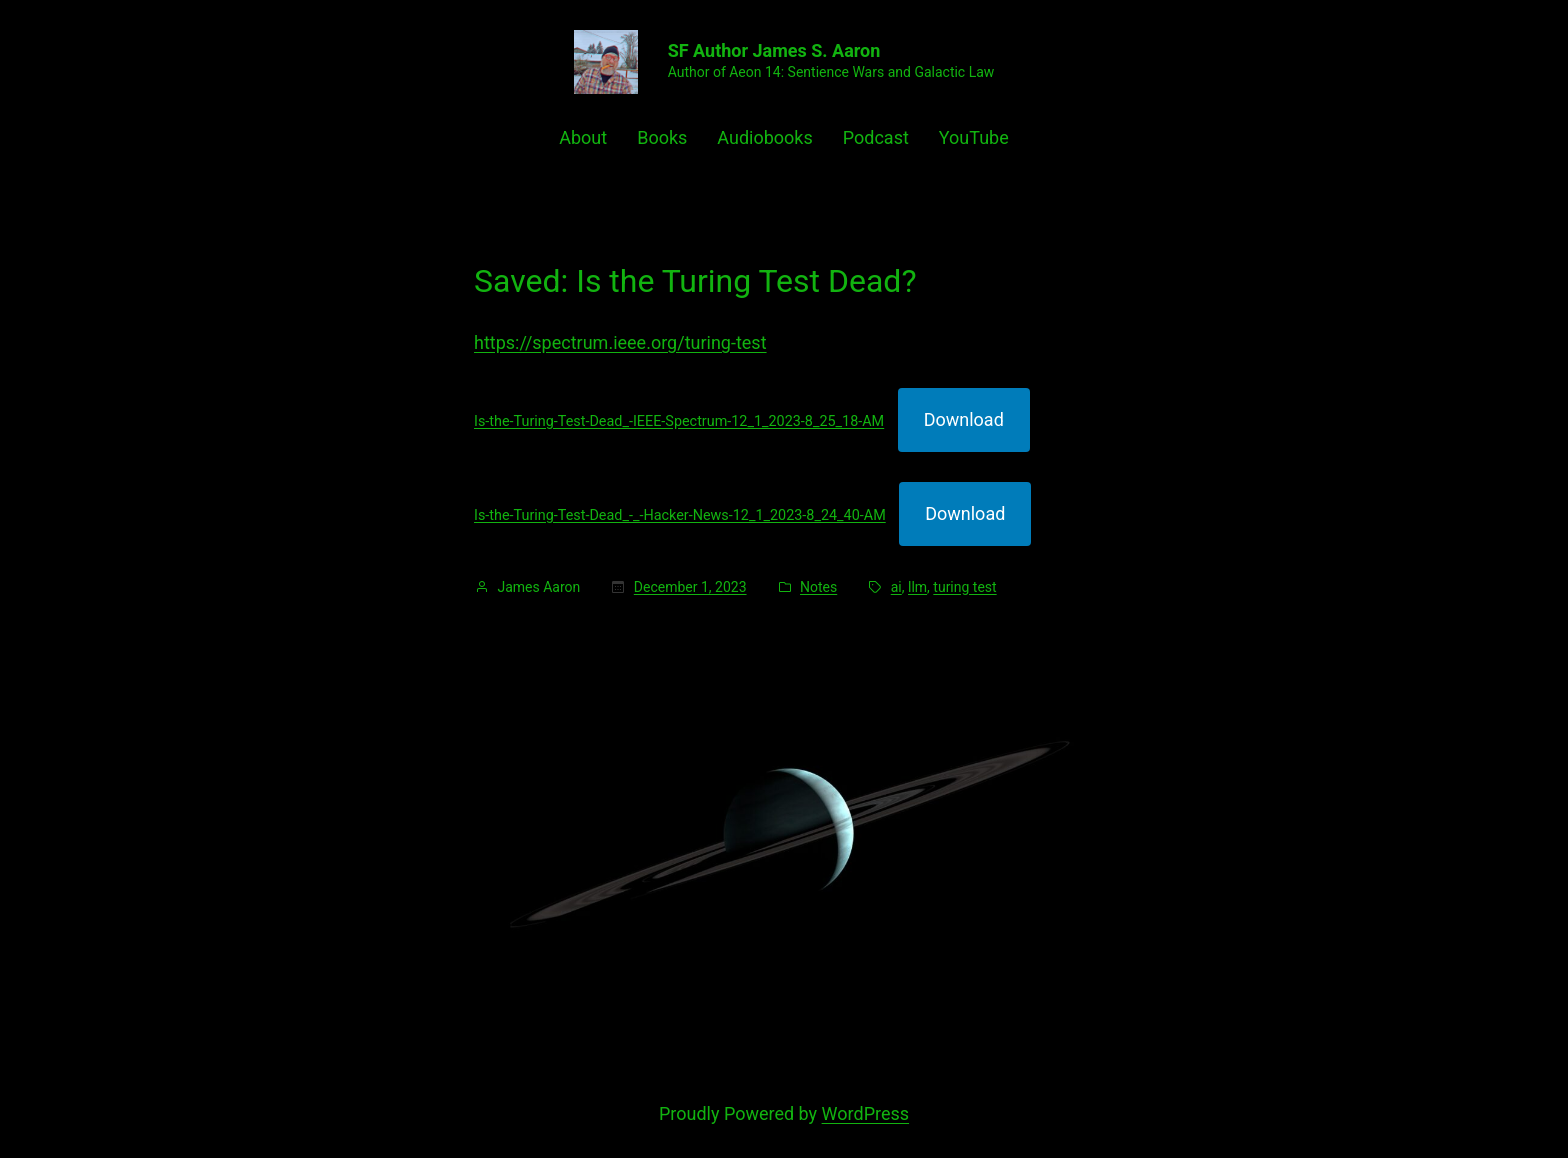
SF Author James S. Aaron (774, 50)
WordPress (865, 1113)
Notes (818, 587)
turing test (964, 587)
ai (896, 587)
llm (917, 587)
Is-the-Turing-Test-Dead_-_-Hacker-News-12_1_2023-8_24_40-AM (680, 515)
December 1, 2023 (690, 587)
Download (964, 419)
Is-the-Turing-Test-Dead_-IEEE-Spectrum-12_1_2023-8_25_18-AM (679, 421)
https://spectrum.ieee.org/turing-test (620, 342)
